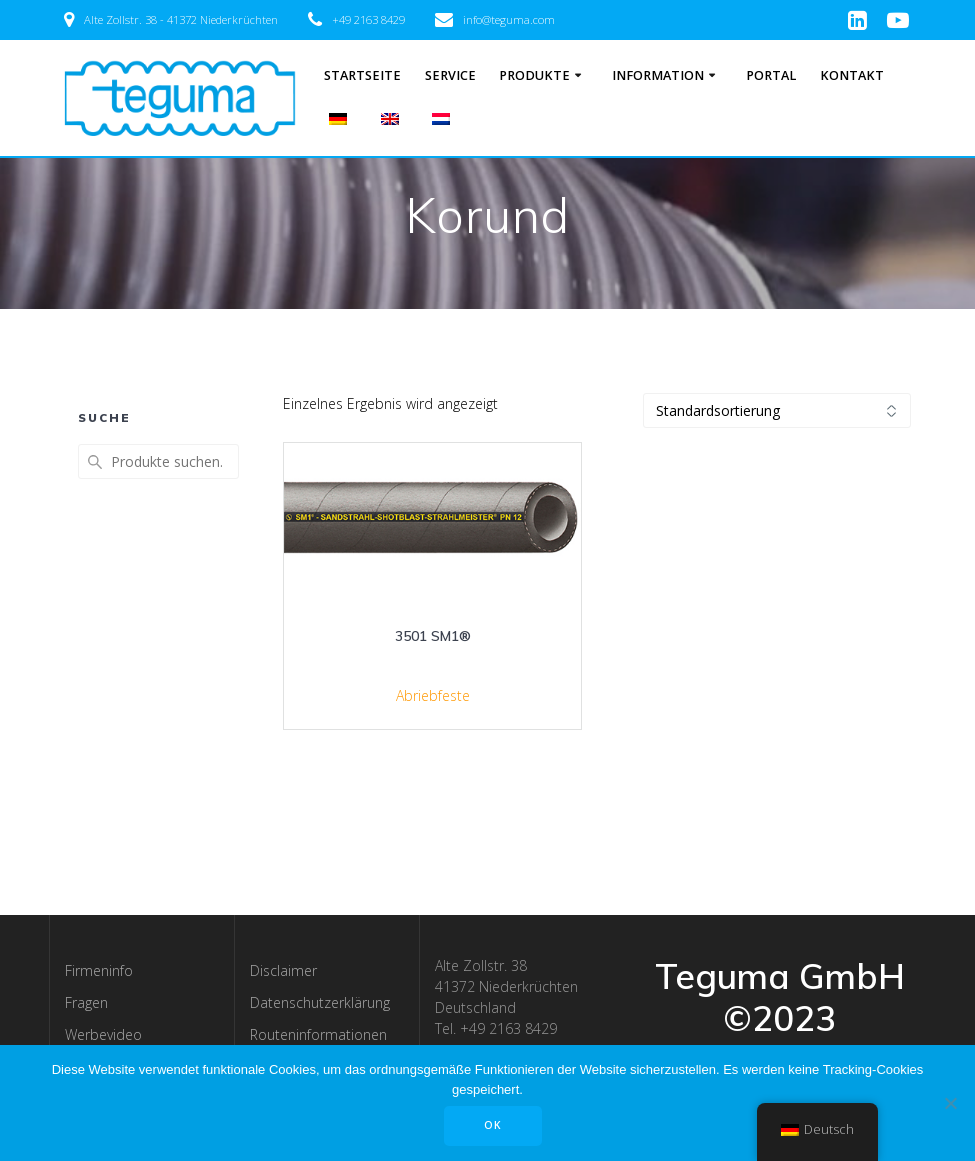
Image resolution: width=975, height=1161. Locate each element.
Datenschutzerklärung (320, 1002)
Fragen (86, 1002)
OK (493, 1125)
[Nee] (950, 1103)
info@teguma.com (509, 19)
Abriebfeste (433, 695)
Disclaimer (283, 970)
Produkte (534, 75)
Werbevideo (103, 1034)
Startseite (362, 75)
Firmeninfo (99, 970)
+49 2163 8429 (368, 19)
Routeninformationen (318, 1034)
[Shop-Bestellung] (777, 410)
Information (658, 75)
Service (450, 75)
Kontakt (852, 75)
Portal (771, 75)
